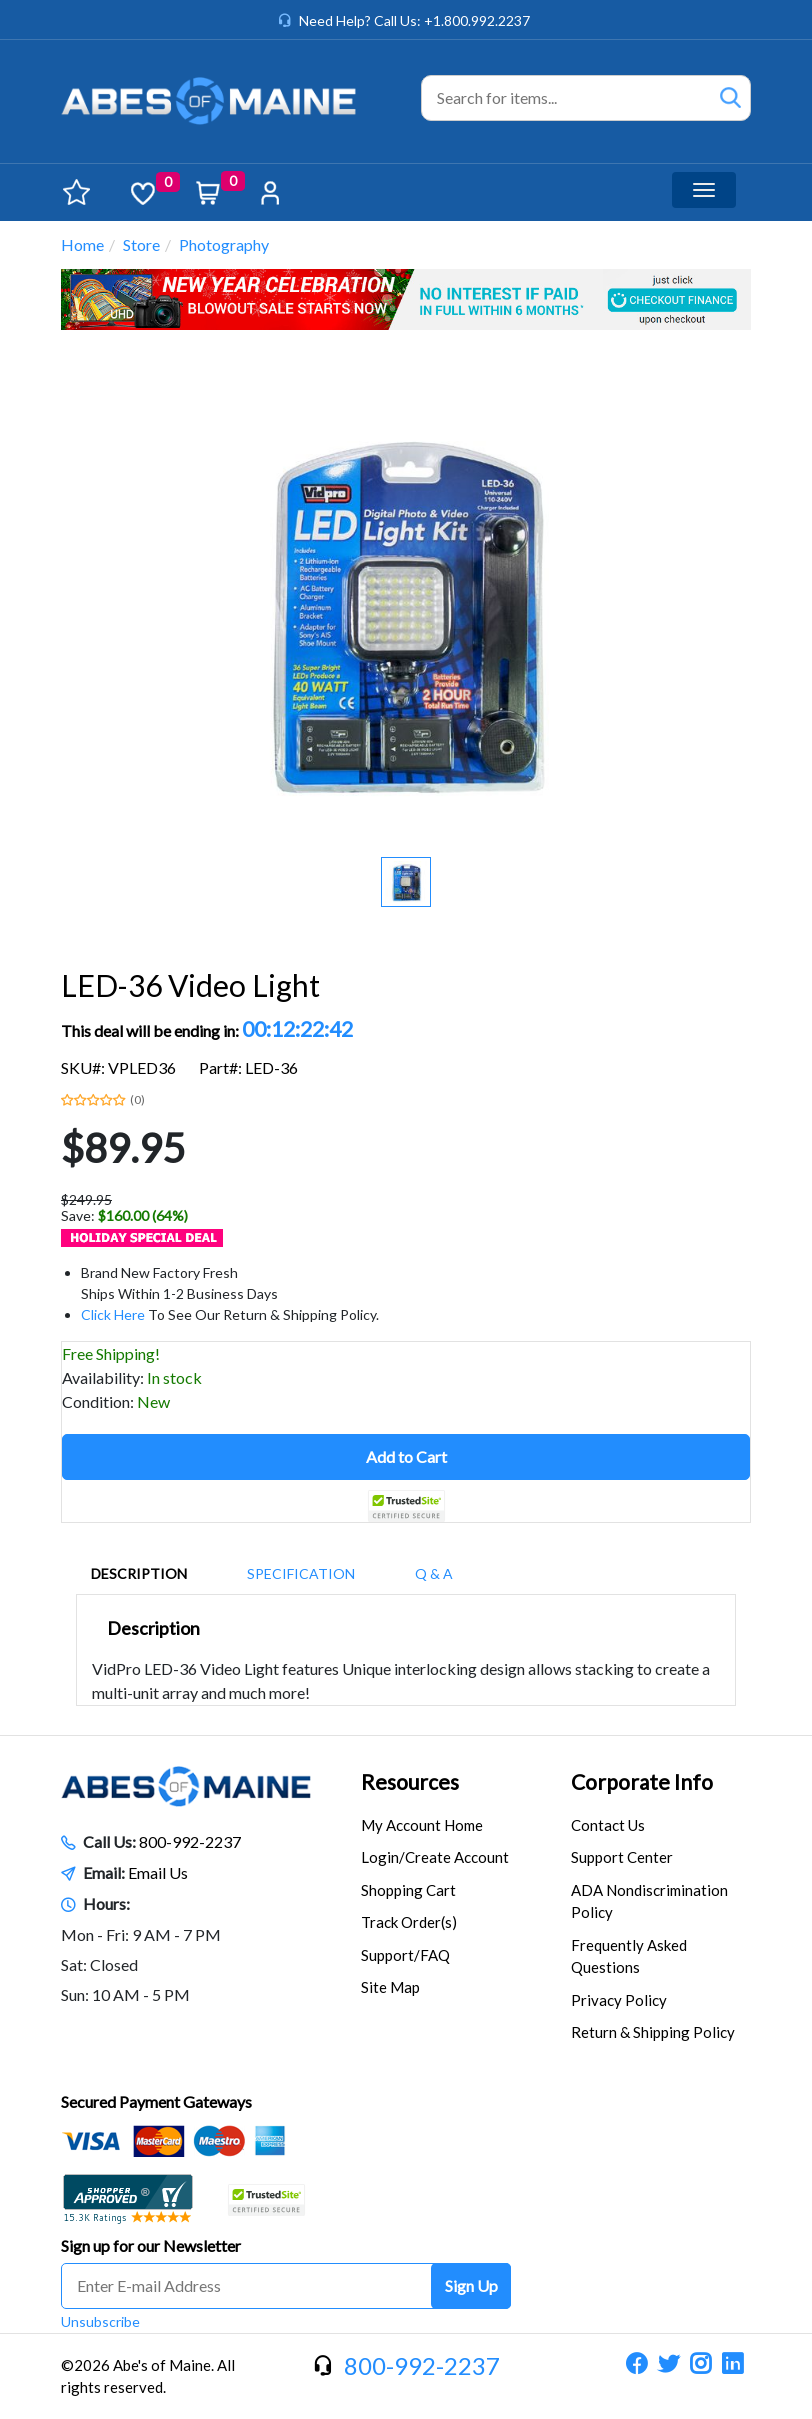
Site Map (390, 1987)
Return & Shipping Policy (653, 2032)
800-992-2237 (190, 1841)
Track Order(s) (409, 1922)
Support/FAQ (405, 1955)
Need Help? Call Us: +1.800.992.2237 (414, 20)
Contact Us (608, 1825)
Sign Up (471, 2285)
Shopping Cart (408, 1890)
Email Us (158, 1872)
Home (82, 244)
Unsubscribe (100, 2321)
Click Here (113, 1314)
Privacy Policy (619, 2000)
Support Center (622, 1857)
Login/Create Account (435, 1857)
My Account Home (422, 1825)
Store (141, 244)
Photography (224, 244)
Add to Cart (406, 1456)
